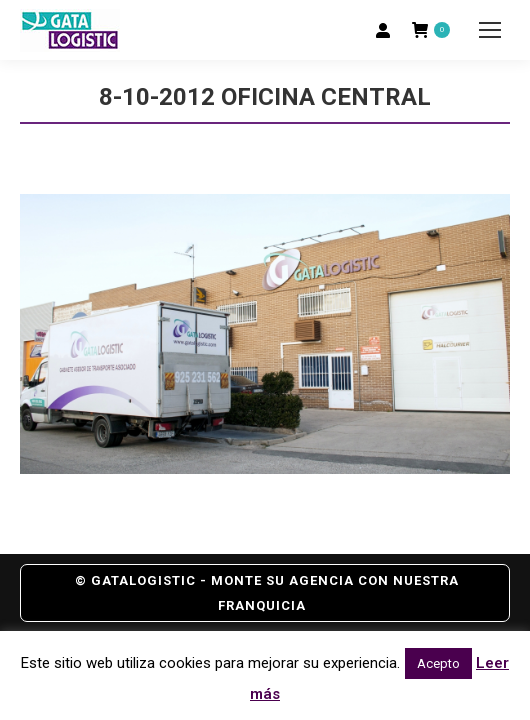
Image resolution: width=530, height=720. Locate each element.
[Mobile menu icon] (490, 30)
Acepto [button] (438, 663)
